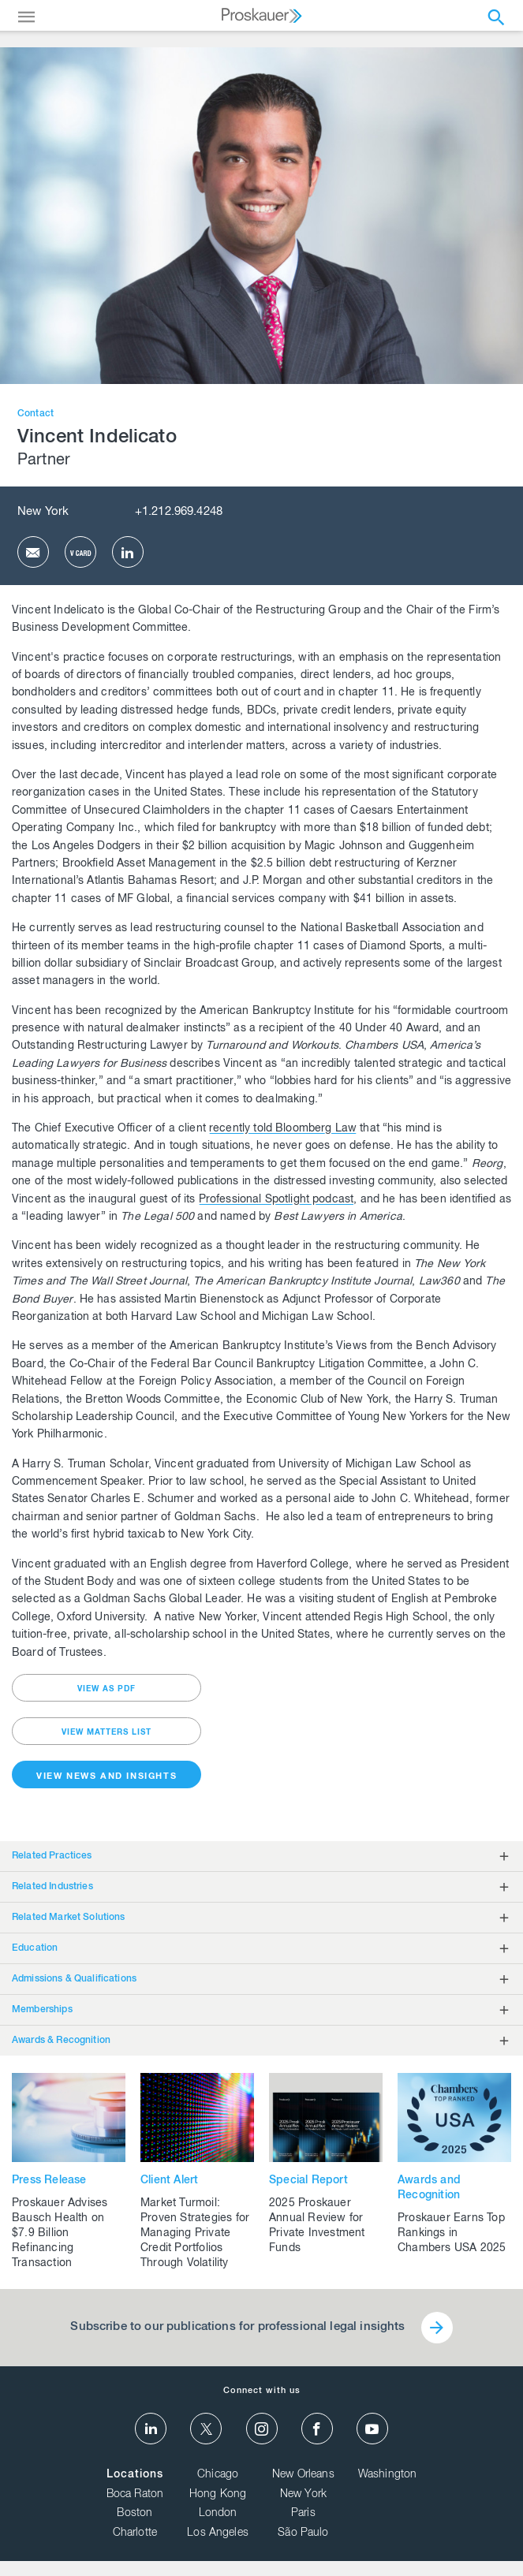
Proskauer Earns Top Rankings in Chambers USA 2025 (452, 2233)
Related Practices (52, 1856)
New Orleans (303, 2475)
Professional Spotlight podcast (276, 1200)
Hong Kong (217, 2494)
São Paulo (303, 2533)
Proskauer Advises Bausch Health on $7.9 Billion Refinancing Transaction (59, 2233)
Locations (134, 2475)
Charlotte (135, 2533)
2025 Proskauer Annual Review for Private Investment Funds (317, 2226)
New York (43, 512)
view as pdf (106, 1690)
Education (35, 1948)
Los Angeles (217, 2533)
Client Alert (169, 2180)
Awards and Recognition (429, 2188)
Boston (134, 2513)
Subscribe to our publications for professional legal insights (237, 2327)
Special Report (308, 2180)
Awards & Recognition (61, 2040)
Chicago (217, 2475)
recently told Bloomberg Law (283, 1129)
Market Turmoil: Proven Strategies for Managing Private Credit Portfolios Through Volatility (194, 2233)
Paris (303, 2513)
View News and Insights (106, 1777)
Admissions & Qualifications (74, 1979)
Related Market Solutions (68, 1917)
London (218, 2513)
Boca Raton (135, 2494)
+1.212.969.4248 (178, 512)
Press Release (49, 2180)
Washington (387, 2475)
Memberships (42, 2010)
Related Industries (52, 1887)
